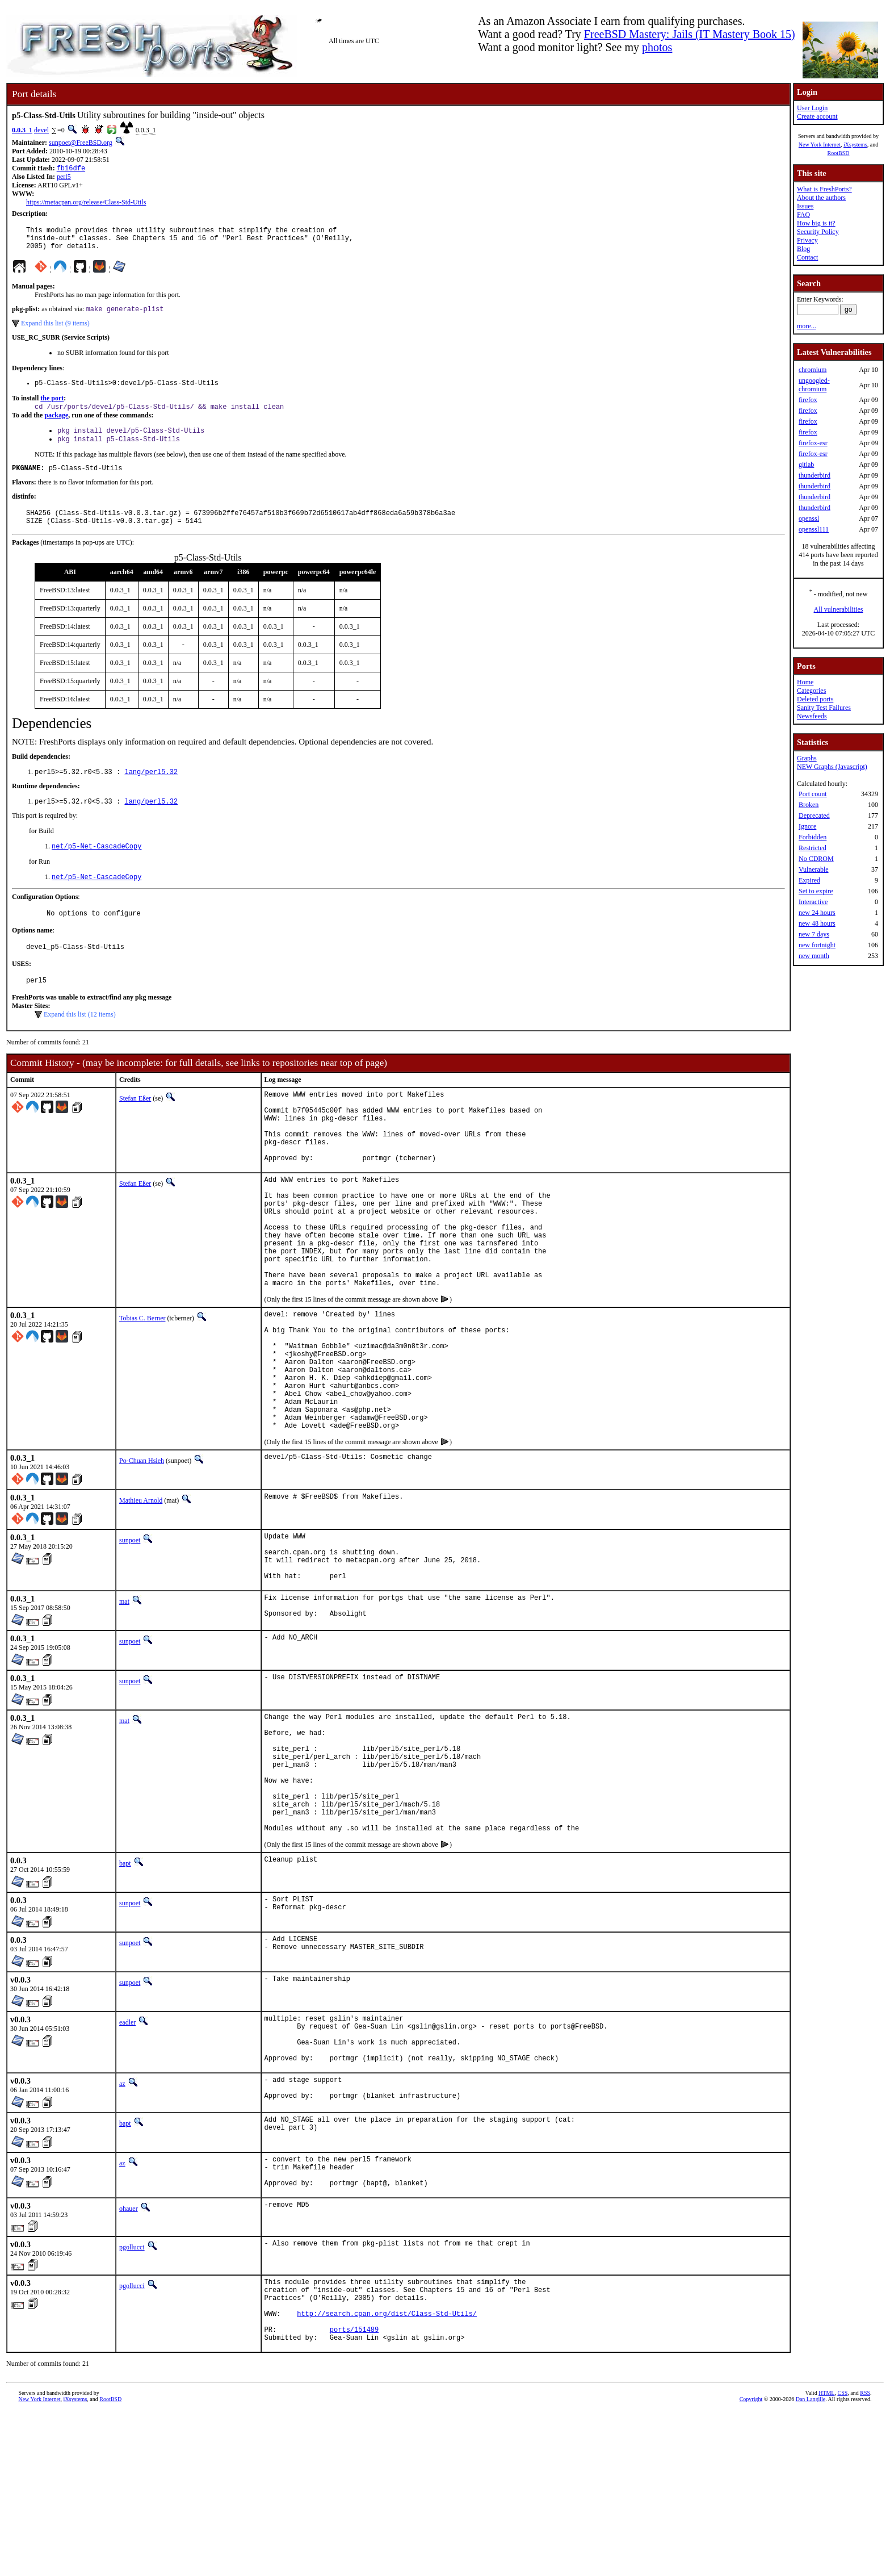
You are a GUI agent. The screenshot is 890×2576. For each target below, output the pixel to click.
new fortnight (817, 945)
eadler (127, 2153)
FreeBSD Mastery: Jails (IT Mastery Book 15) (689, 34)
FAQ (803, 215)
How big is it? (816, 223)
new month (814, 956)
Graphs (807, 758)
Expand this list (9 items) (55, 330)
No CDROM (816, 859)
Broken (808, 805)
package (56, 425)
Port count (813, 794)
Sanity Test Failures (824, 708)
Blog (803, 249)
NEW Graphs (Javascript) (832, 767)
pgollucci (132, 2398)
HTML (826, 2557)
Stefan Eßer (135, 1126)
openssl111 (814, 529)
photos (657, 47)
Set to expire (816, 891)
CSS (842, 2557)
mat (124, 1704)
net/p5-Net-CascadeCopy (96, 867)
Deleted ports (815, 699)
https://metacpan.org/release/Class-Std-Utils (86, 203)
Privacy (807, 240)
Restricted (812, 848)
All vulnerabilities (838, 609)
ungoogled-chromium (814, 385)
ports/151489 (354, 2491)
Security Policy (818, 232)
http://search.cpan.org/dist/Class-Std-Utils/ (387, 2472)
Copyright (751, 2563)
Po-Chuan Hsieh (141, 1553)
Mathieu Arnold (140, 1592)
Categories (811, 691)
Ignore (807, 826)
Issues (805, 206)
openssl (809, 518)
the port (52, 407)
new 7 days (814, 934)
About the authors (821, 198)
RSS (865, 2557)
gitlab (806, 465)
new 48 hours (817, 923)
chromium (812, 370)
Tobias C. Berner (142, 1385)
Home (805, 682)
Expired (809, 880)
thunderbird (814, 475)
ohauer (128, 2359)
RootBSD (839, 153)
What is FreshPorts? (824, 189)
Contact (807, 257)
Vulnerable (814, 869)
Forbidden (812, 837)
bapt (125, 1994)
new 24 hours (817, 913)
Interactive (813, 902)
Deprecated (814, 815)
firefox (808, 400)
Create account (817, 116)
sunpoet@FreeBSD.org (80, 143)
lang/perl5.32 (151, 790)
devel (41, 130)
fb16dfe (71, 169)
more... (806, 326)
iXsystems (855, 144)
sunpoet (129, 1632)
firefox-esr (813, 443)
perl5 (64, 178)
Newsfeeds (812, 716)
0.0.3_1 (22, 130)
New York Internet (820, 144)
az (122, 2224)
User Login (812, 108)
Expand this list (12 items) (80, 1042)
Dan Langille (810, 2563)
